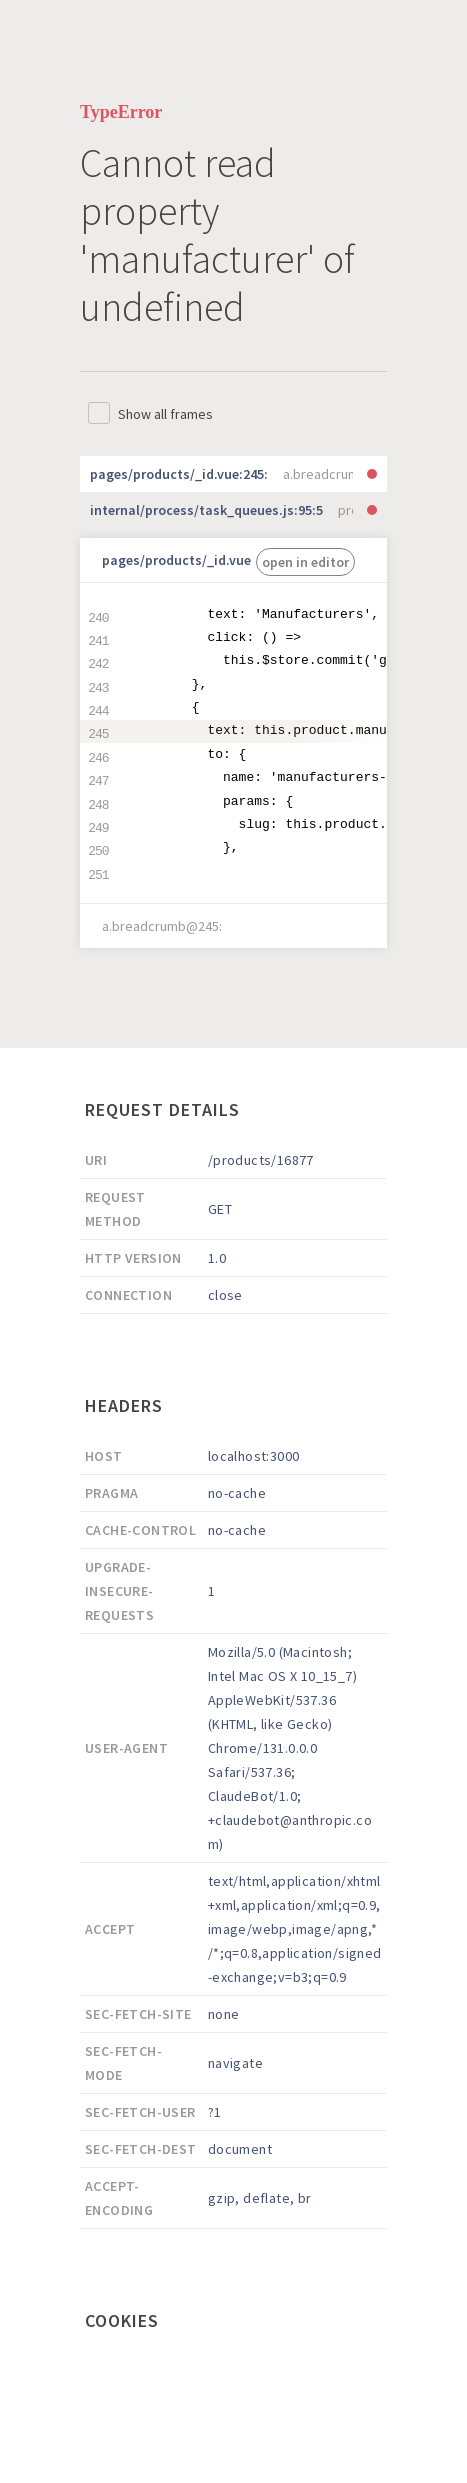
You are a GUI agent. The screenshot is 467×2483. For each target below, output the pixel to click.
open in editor (305, 562)
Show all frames (165, 414)
